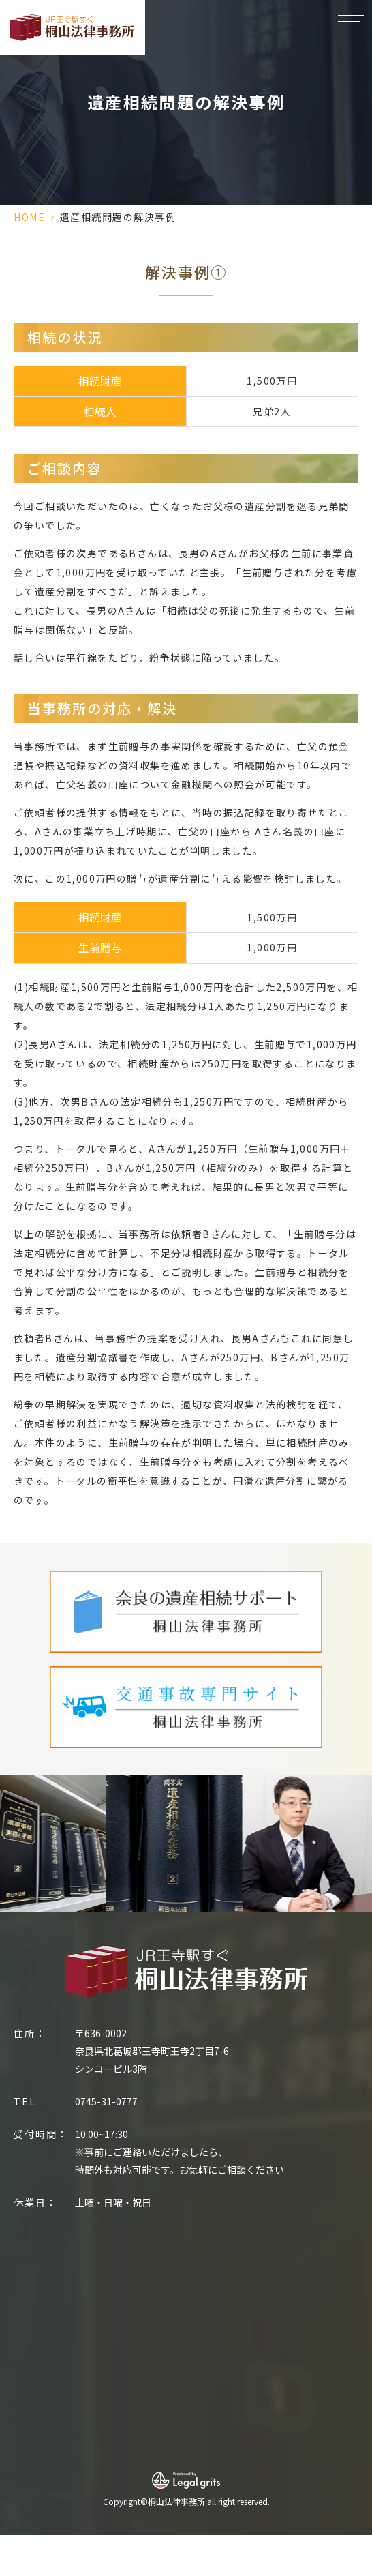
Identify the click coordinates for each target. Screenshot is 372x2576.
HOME (29, 217)
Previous (13, 1830)
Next (359, 1830)
